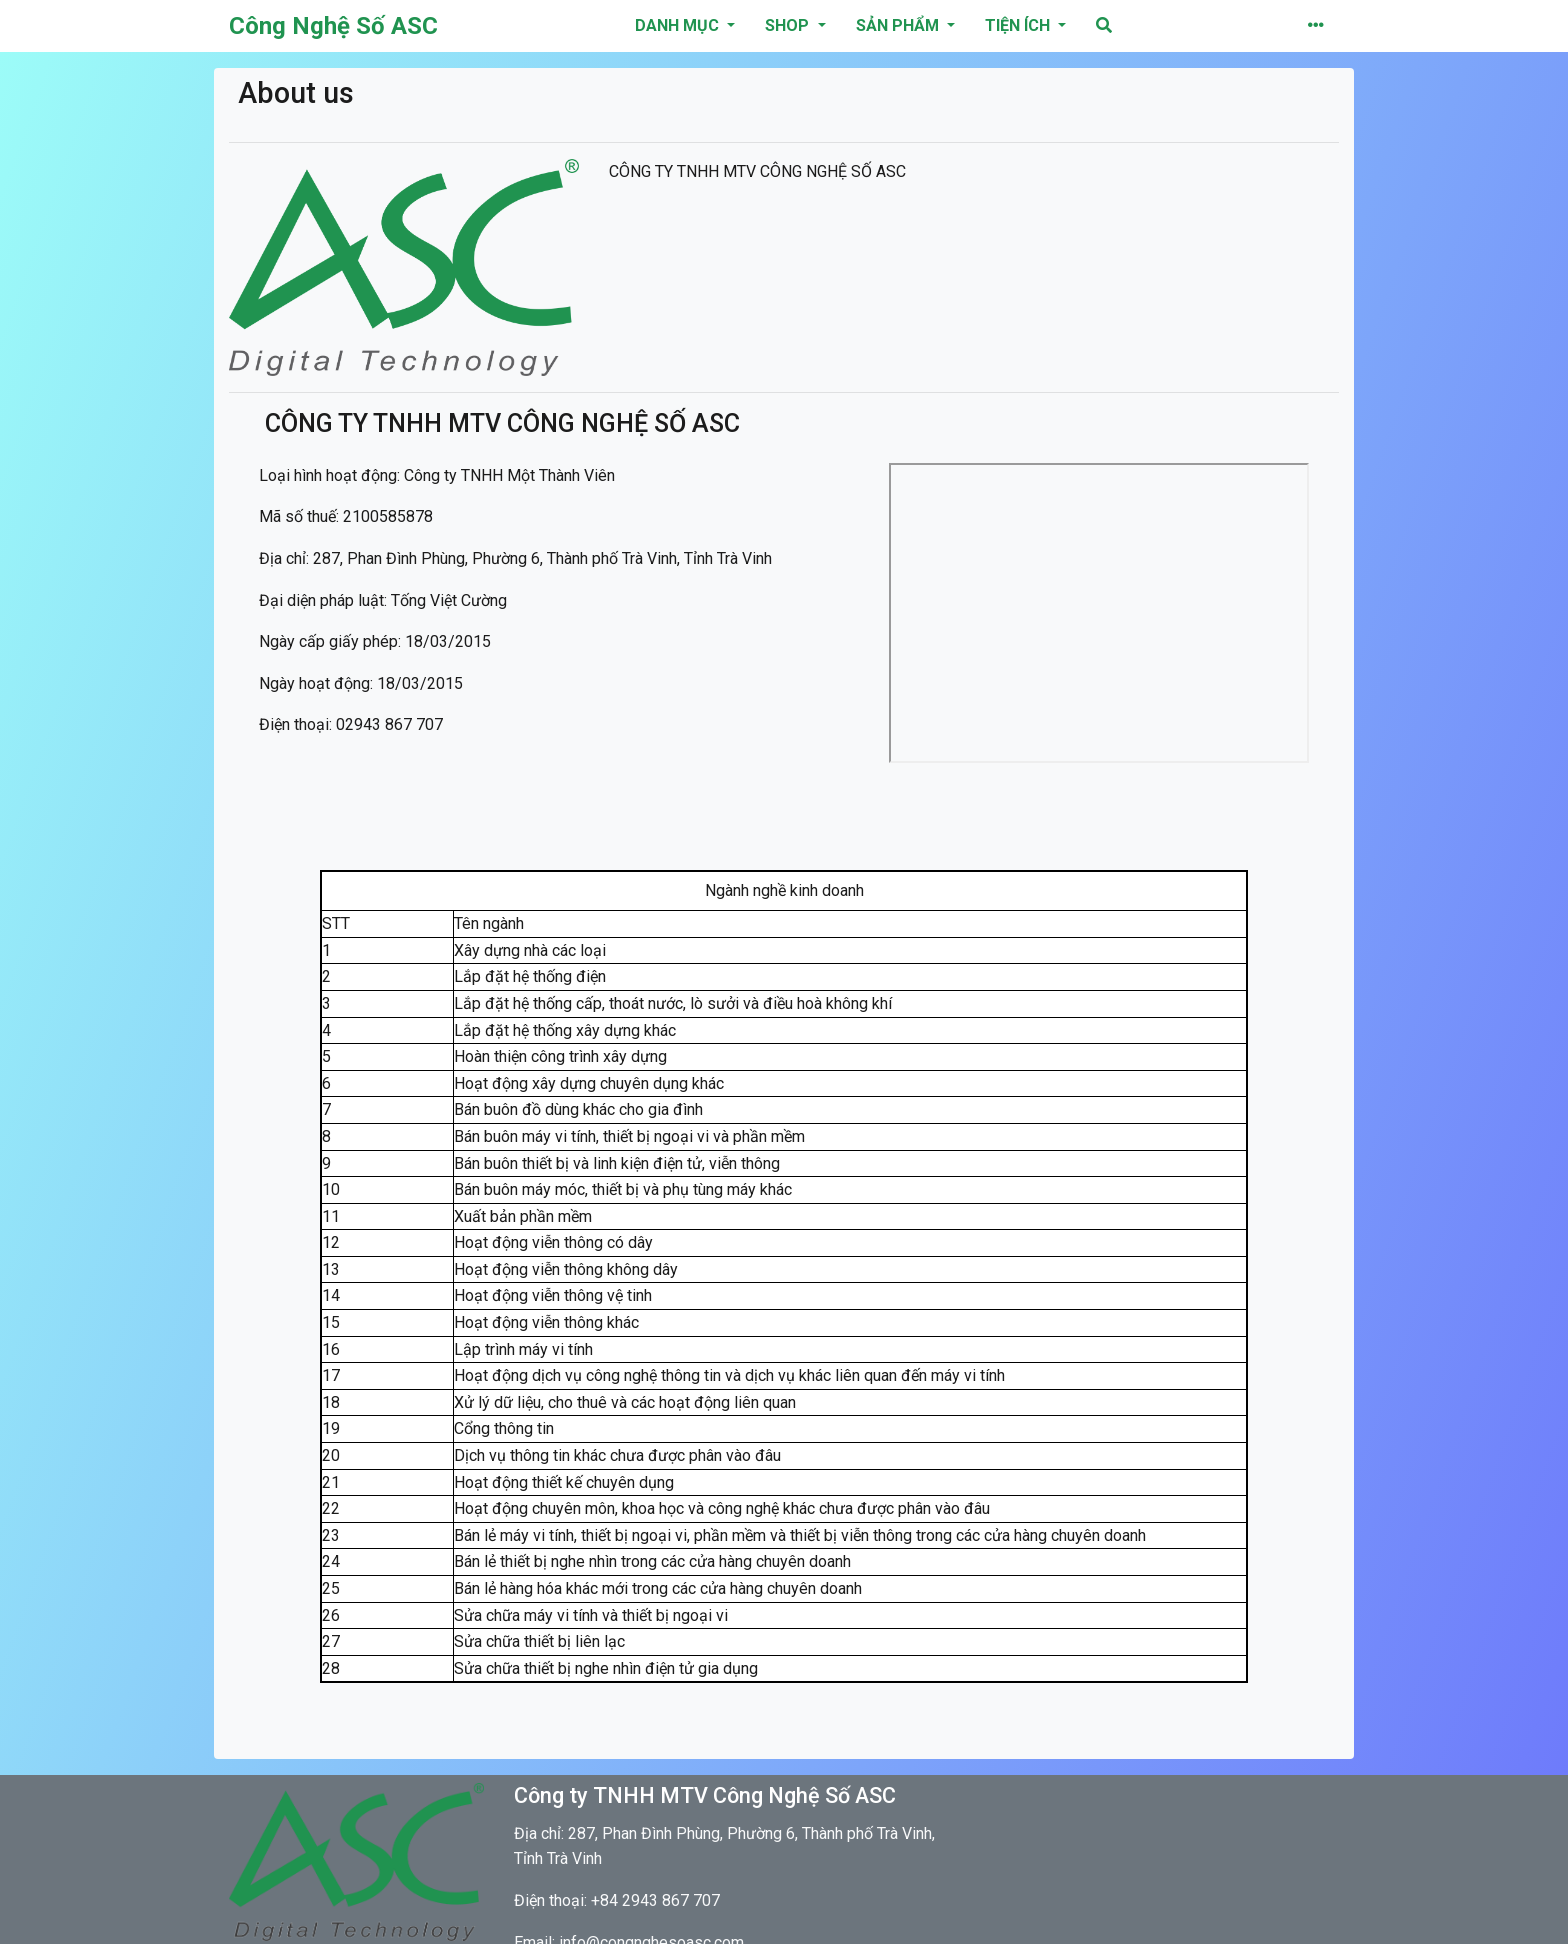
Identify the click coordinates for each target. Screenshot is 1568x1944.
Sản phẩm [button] (899, 25)
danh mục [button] (679, 25)
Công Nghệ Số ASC (333, 26)
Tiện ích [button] (1019, 25)
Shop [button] (789, 25)
